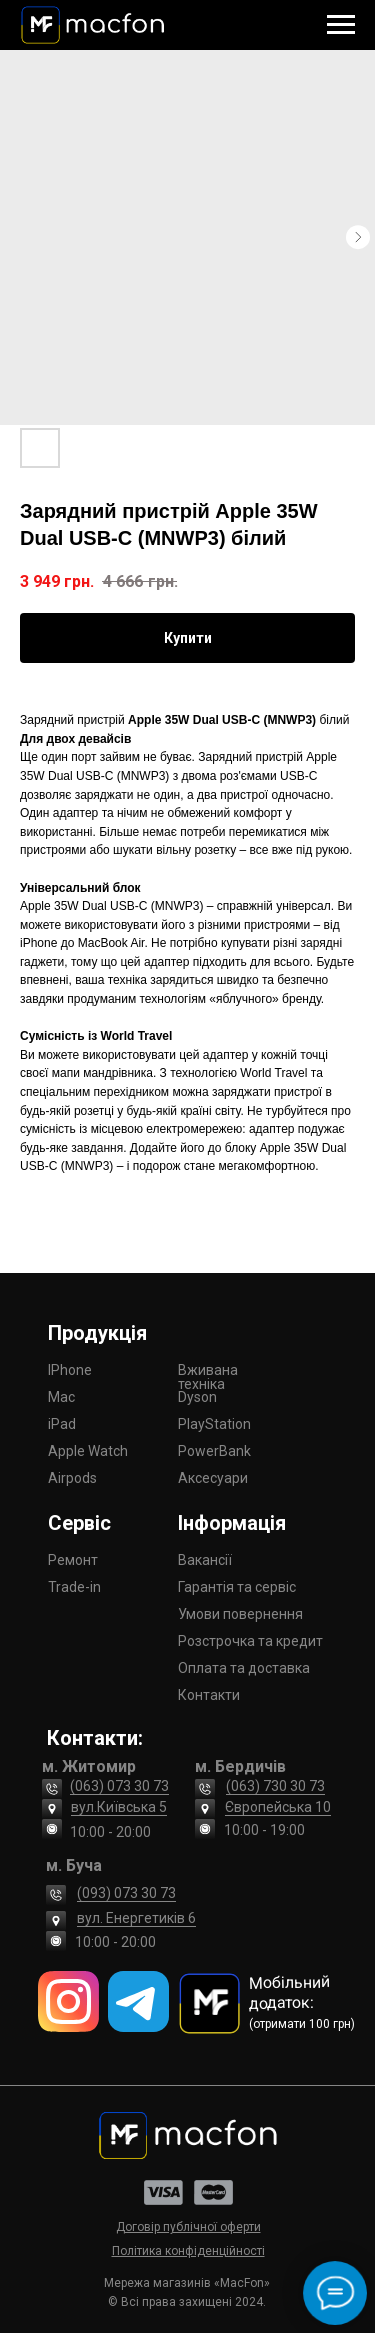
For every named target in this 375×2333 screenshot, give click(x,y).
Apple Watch (88, 1451)
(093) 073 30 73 (126, 1893)
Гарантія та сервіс (237, 1587)
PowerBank (214, 1451)
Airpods (72, 1478)
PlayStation (214, 1424)
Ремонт (73, 1560)
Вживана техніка (208, 1377)
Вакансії (205, 1560)
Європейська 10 (278, 1807)
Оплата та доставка (244, 1668)
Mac (61, 1397)
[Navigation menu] (341, 25)
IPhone (70, 1370)
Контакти (209, 1695)
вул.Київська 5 (119, 1807)
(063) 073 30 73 (119, 1786)
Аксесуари (213, 1478)
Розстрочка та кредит (250, 1641)
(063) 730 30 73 (275, 1786)
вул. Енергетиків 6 (136, 1918)
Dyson (197, 1397)
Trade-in (74, 1587)
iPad (62, 1424)
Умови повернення (240, 1614)
